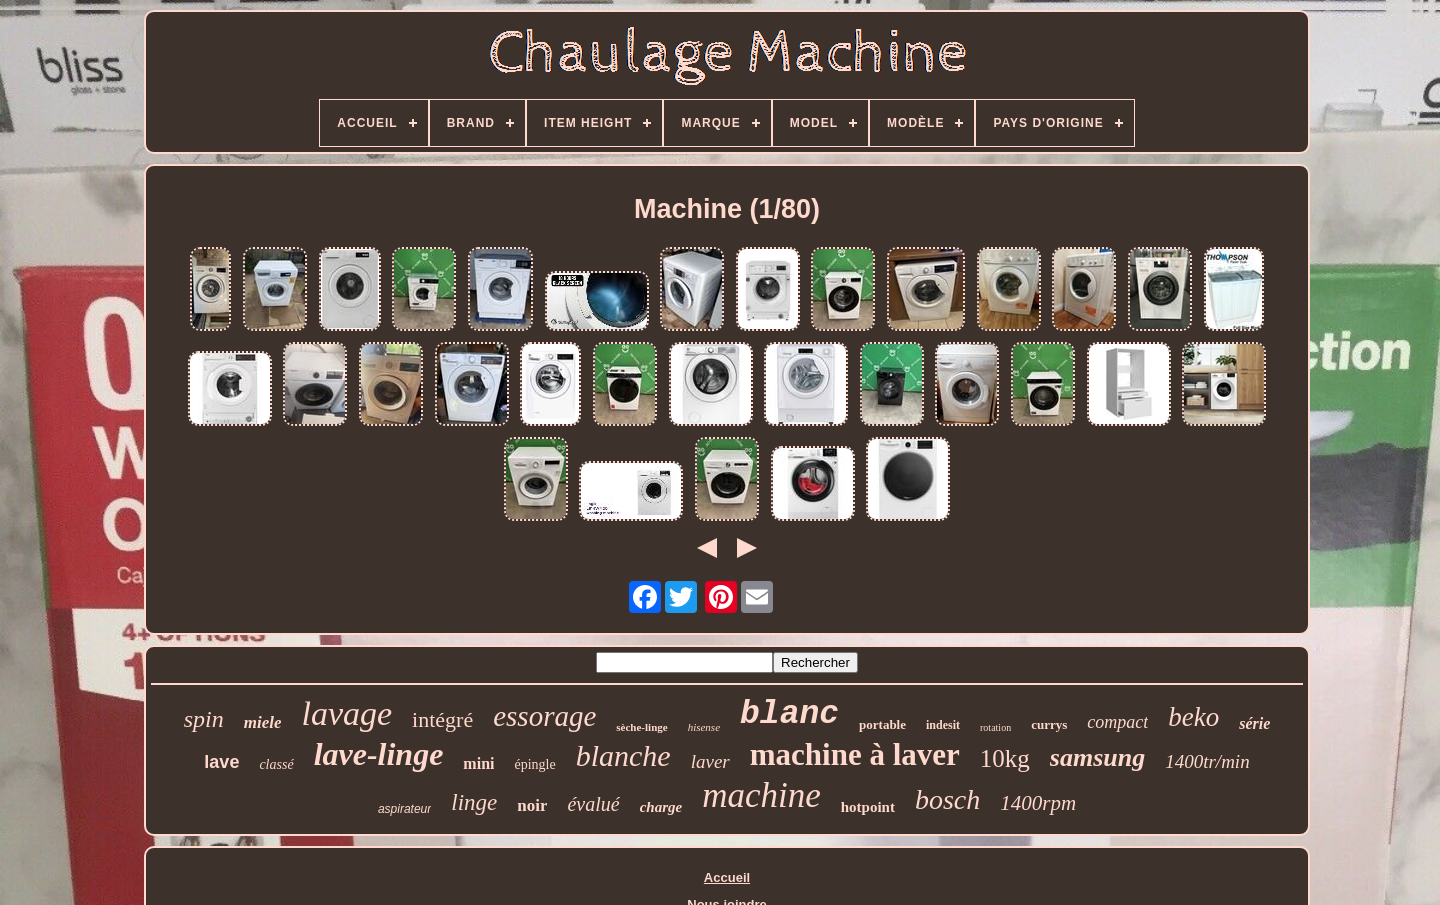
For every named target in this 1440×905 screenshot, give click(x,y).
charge (661, 807)
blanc (789, 714)
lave (221, 762)
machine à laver (855, 754)
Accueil (727, 877)
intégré (442, 719)
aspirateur (404, 809)
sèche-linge (641, 727)
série (1254, 723)
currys (1049, 724)
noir (532, 805)
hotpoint (868, 807)
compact (1117, 722)
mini (478, 763)
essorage (544, 716)
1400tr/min (1207, 761)
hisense (704, 727)
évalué (593, 804)
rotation (995, 727)
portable (882, 724)
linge (474, 802)
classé (276, 764)
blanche (623, 755)
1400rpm (1038, 803)
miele (263, 722)
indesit (943, 725)
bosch (947, 799)
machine (761, 795)
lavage (346, 713)
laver (710, 761)
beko (1193, 717)
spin (204, 719)
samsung (1097, 757)
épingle (534, 764)
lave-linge (379, 754)
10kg (1005, 758)
